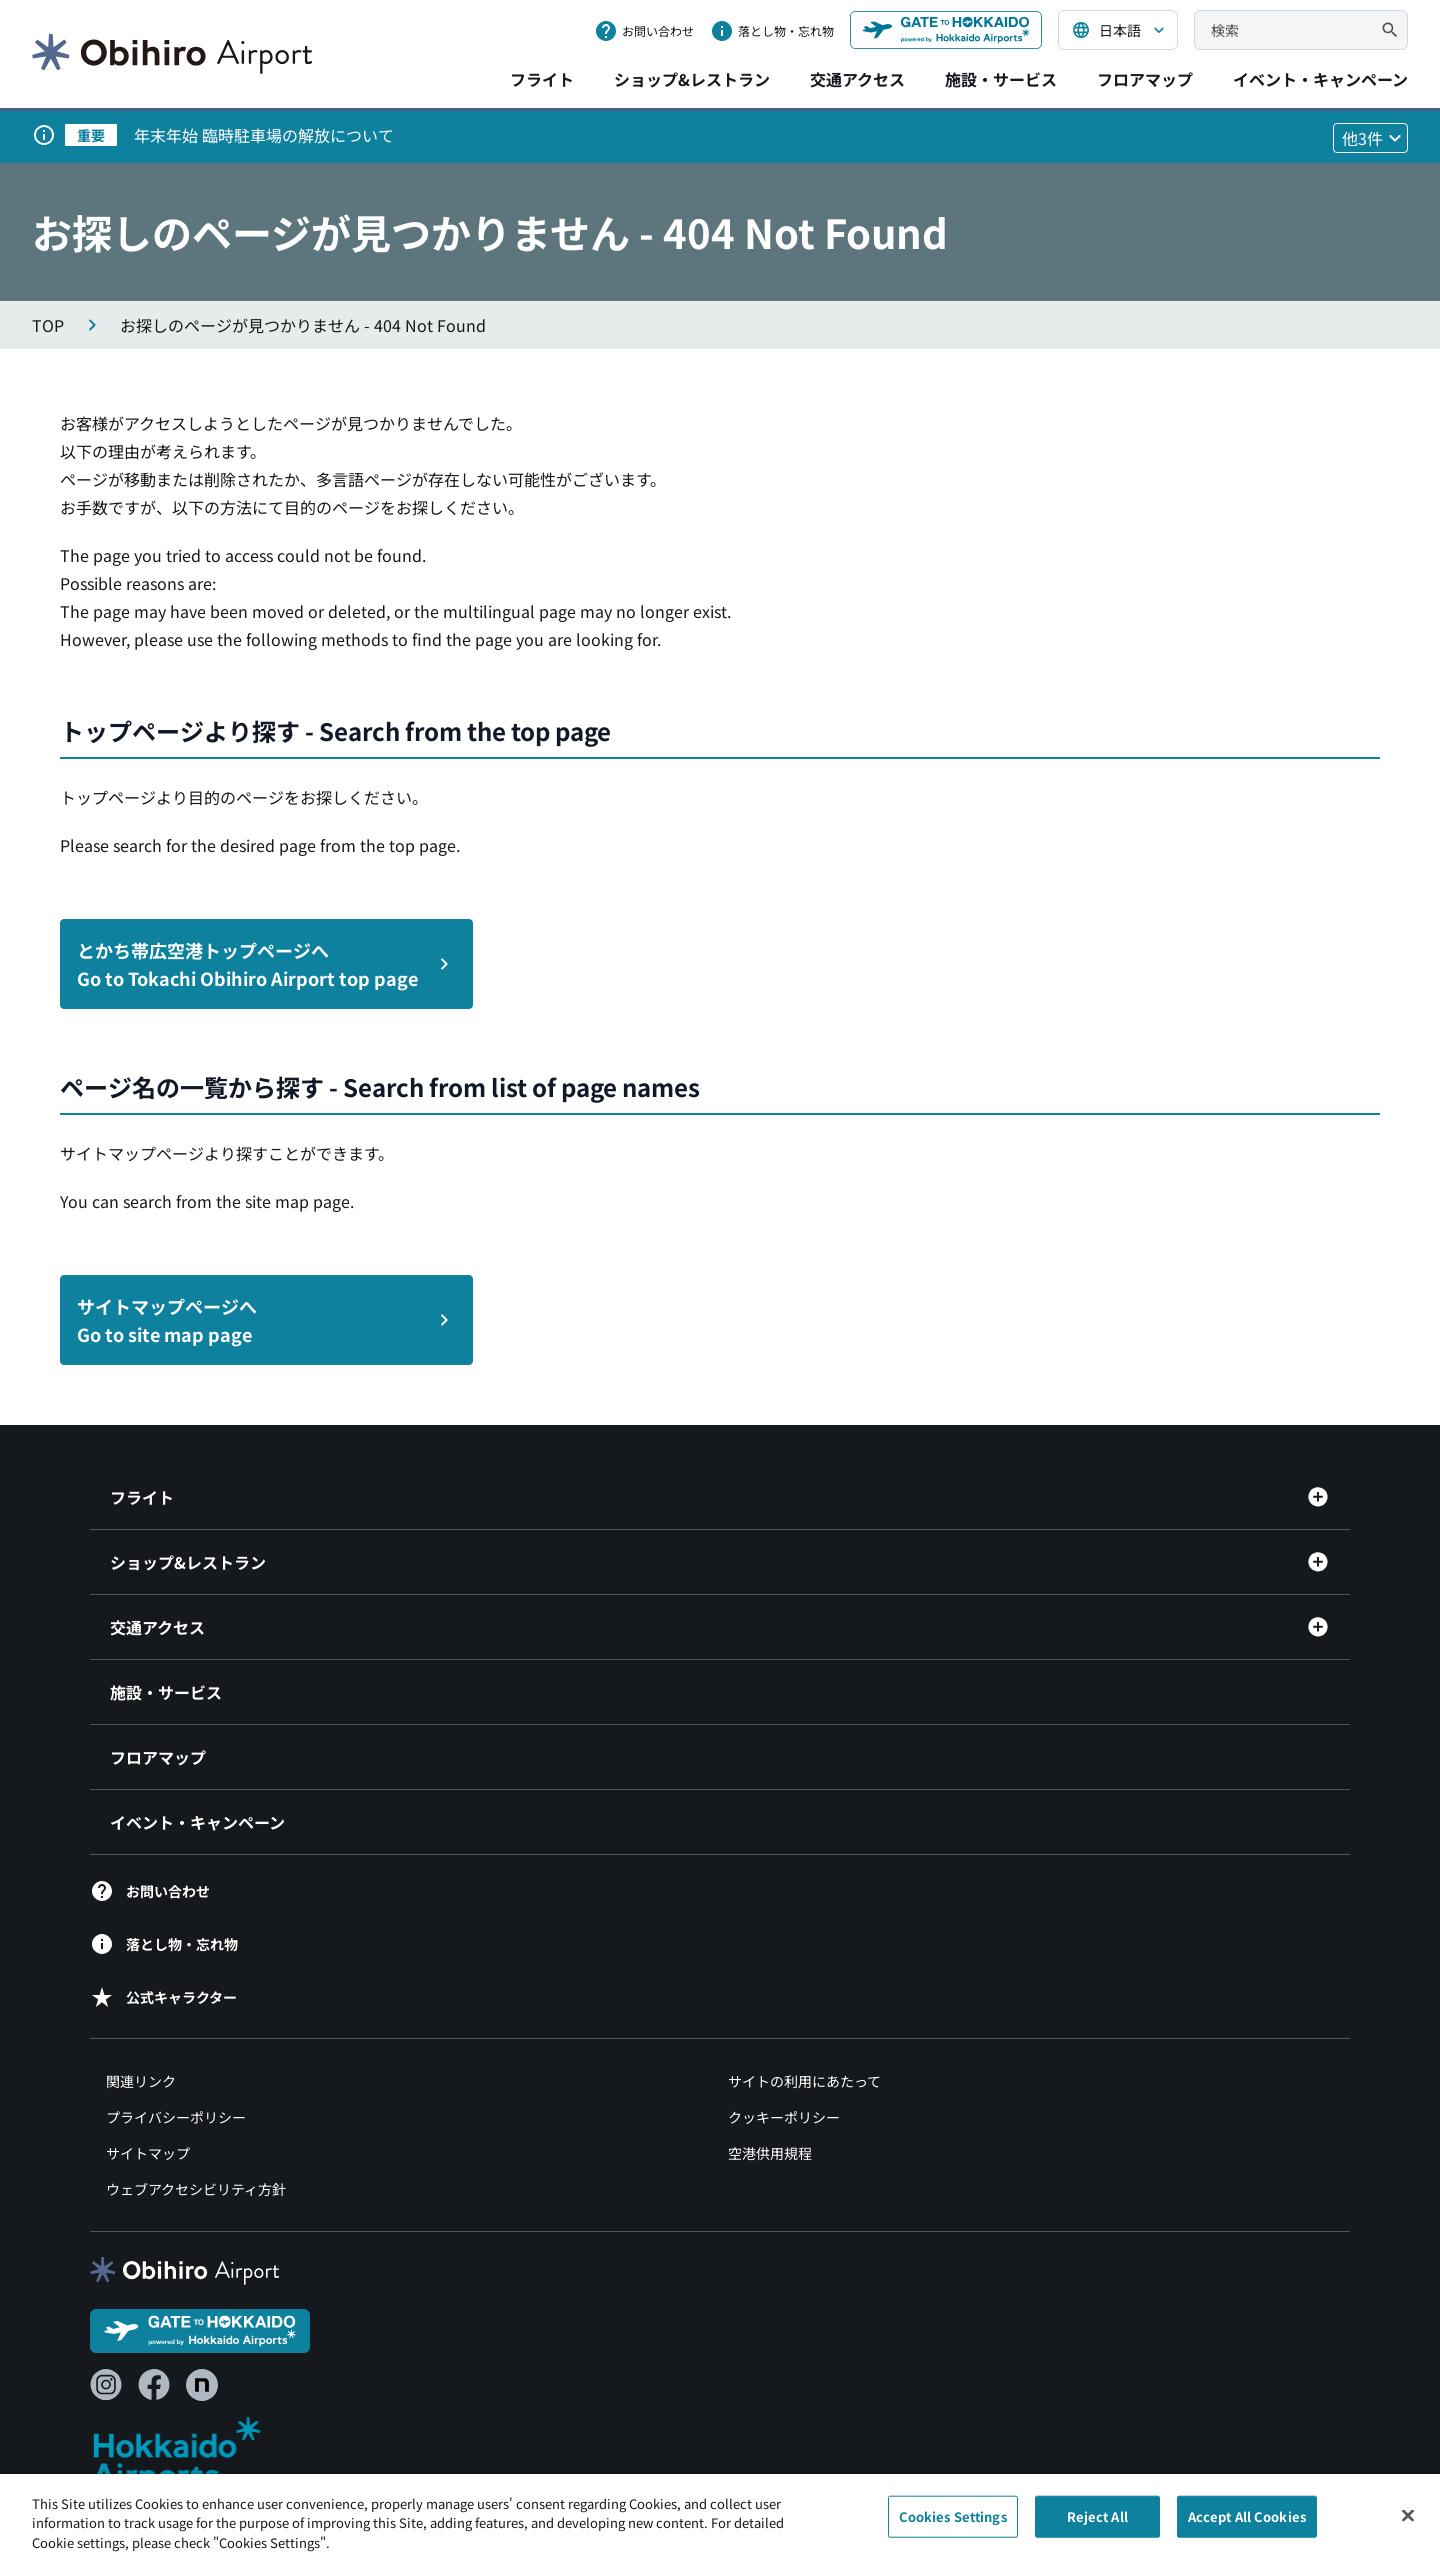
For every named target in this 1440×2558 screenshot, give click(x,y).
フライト (542, 79)
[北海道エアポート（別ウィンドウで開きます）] (193, 2453)
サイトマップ (148, 2153)
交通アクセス (857, 79)
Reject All (1097, 2522)
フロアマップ (1145, 79)
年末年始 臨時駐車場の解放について (264, 135)
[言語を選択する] (1118, 30)
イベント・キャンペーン (1320, 79)
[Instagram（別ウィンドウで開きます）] (106, 2385)
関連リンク (141, 2081)
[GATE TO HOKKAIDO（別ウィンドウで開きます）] (946, 30)
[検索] (1390, 30)
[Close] (1408, 2522)
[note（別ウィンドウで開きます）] (202, 2385)
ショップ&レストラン (692, 79)
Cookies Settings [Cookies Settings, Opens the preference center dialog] (953, 2522)
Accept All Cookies (1247, 2522)
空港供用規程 (770, 2153)
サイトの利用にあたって (804, 2081)
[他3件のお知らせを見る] (1370, 138)
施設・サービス (1001, 79)
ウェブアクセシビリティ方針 (196, 2189)
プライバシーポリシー (176, 2117)
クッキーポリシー (784, 2117)
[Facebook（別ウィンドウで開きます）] (154, 2385)
